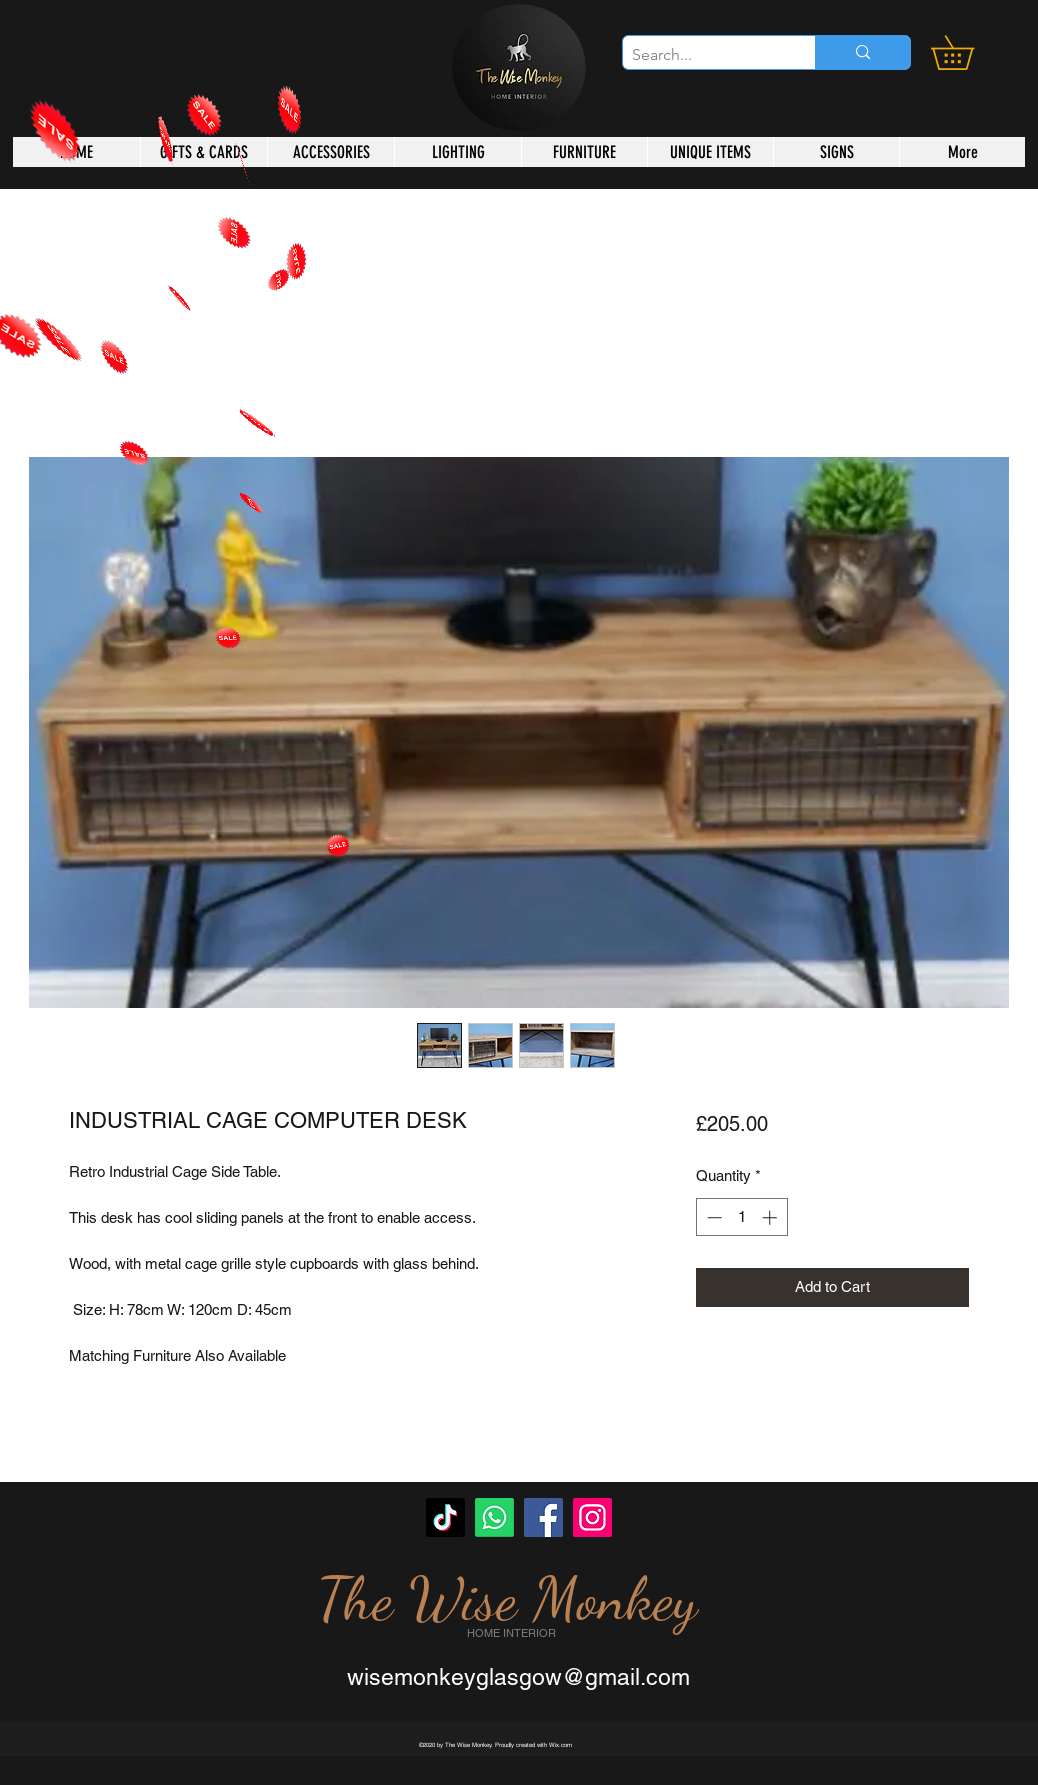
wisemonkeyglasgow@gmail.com (518, 1677)
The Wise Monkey (507, 1599)
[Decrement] (712, 1217)
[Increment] (771, 1217)
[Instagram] (592, 1517)
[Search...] (702, 55)
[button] (969, 52)
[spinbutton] (741, 1217)
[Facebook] (543, 1517)
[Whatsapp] (494, 1517)
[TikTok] (445, 1517)
